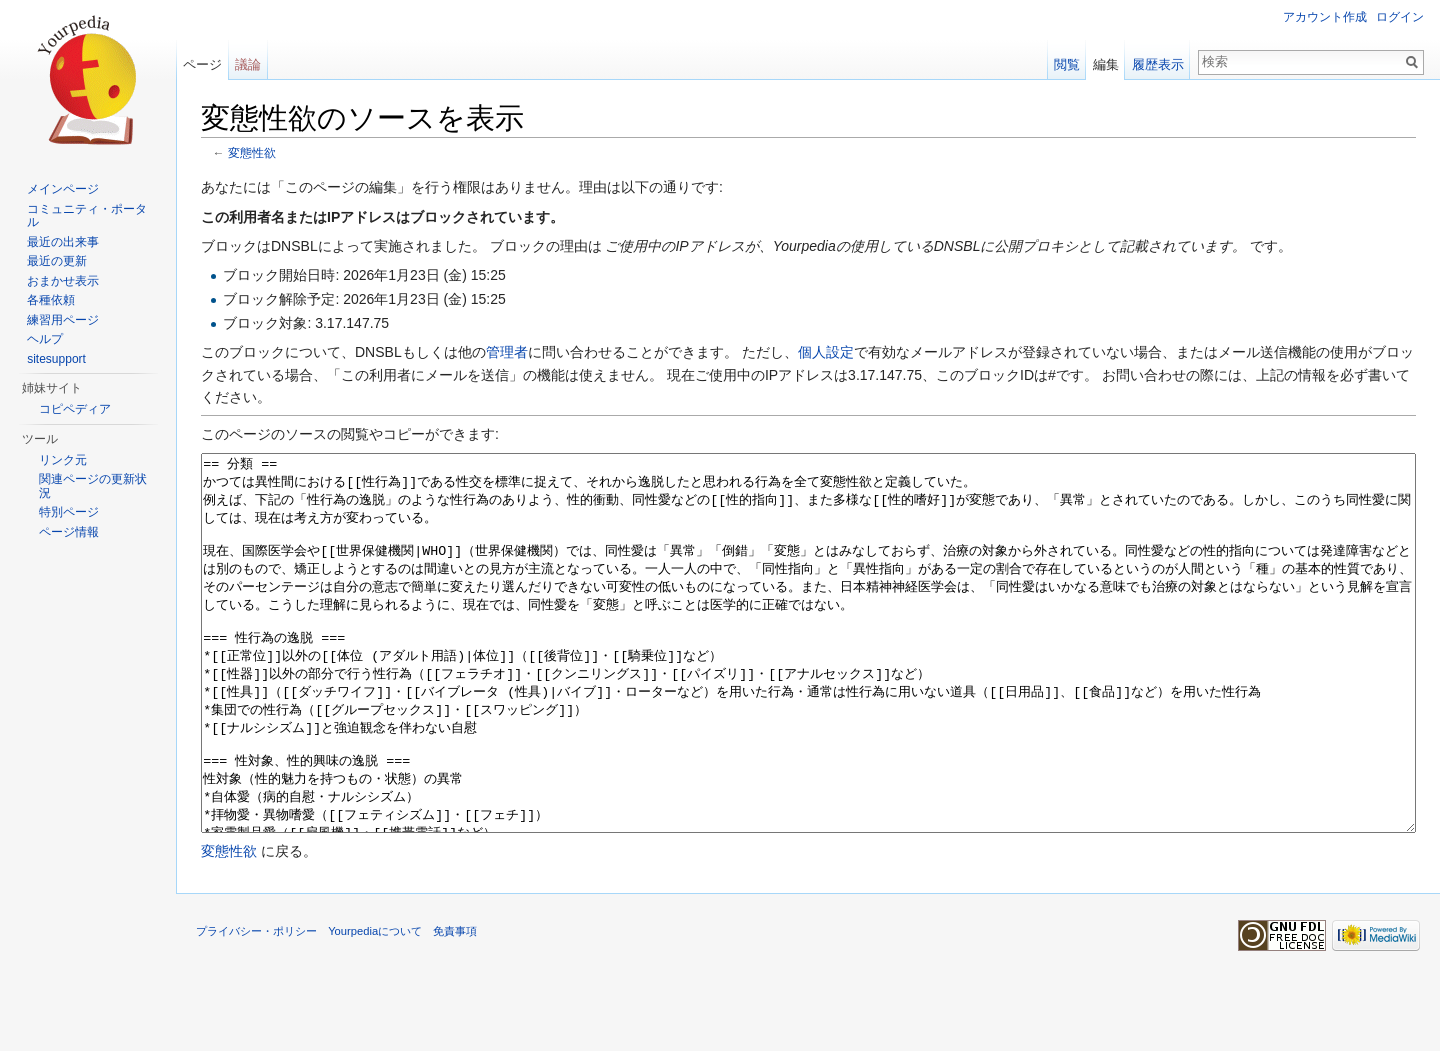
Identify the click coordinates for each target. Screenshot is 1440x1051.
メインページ (63, 189)
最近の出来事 (63, 242)
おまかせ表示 (63, 281)
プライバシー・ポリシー (256, 1006)
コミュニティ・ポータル (87, 216)
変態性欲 (252, 152)
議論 (248, 64)
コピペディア (75, 409)
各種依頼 (51, 300)
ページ (202, 64)
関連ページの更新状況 (93, 486)
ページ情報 (69, 532)
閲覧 (1067, 64)
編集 (1106, 64)
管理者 (507, 352)
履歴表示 (1158, 64)
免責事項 (455, 1006)
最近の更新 (57, 261)
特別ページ (69, 512)
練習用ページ (63, 320)
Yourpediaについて (375, 1006)
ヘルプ (45, 339)
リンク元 (63, 460)
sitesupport (56, 359)
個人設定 (826, 352)
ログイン (1400, 17)
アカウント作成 (1325, 17)
